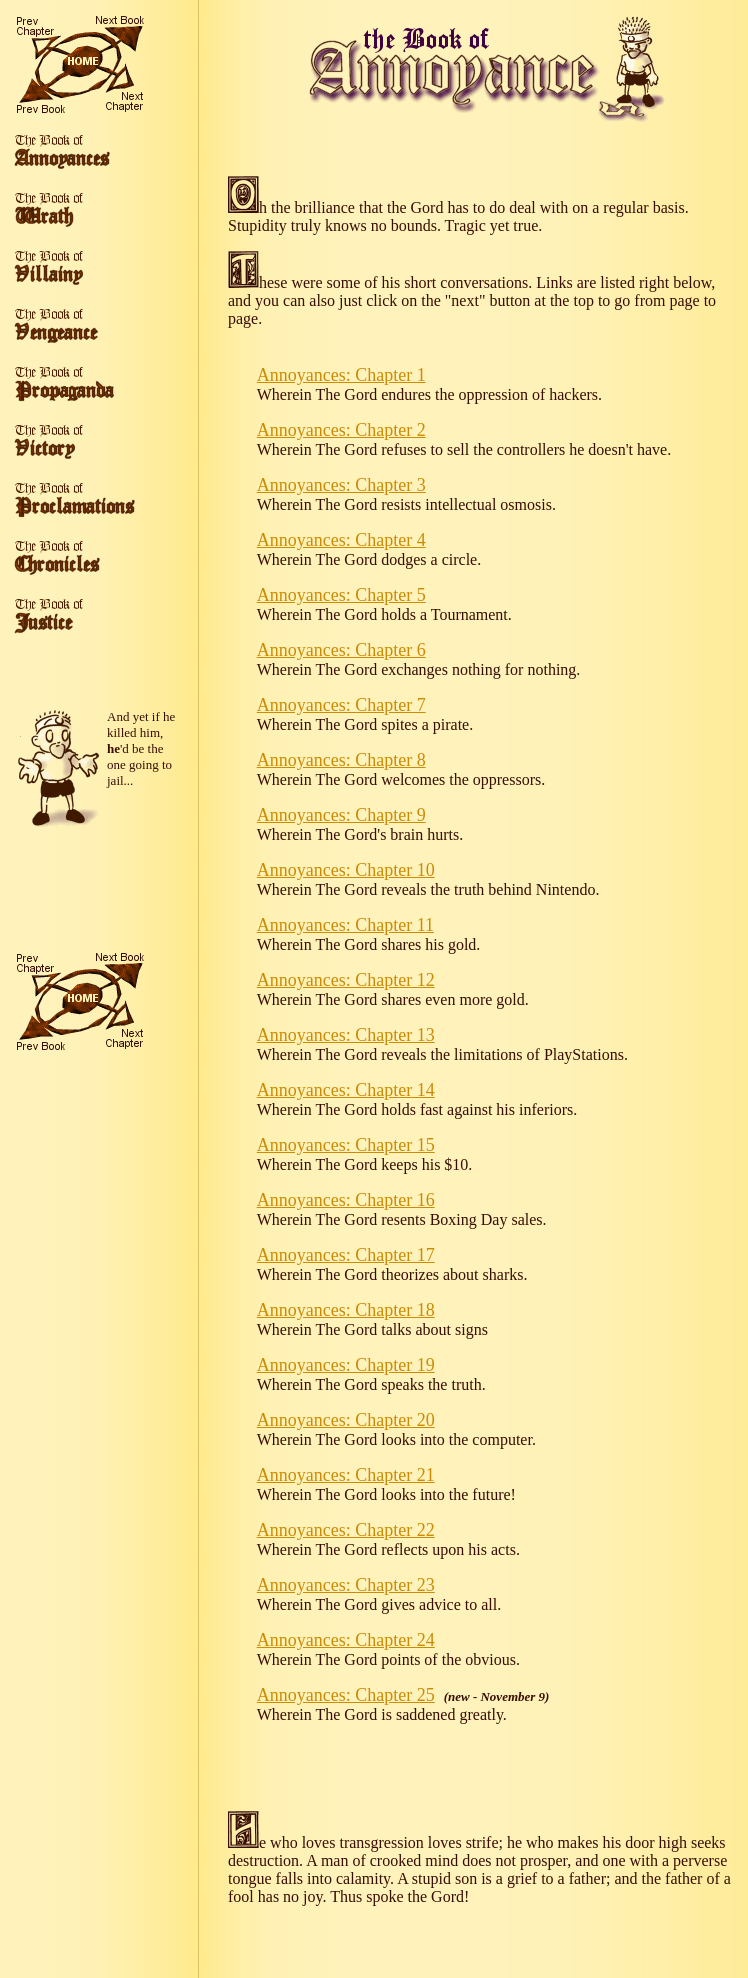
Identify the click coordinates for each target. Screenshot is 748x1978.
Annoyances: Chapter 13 (346, 1035)
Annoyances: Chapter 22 (346, 1530)
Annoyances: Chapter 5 (341, 595)
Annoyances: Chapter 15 (346, 1145)
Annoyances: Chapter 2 (341, 430)
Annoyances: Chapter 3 (341, 485)
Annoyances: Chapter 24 (346, 1640)
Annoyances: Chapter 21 (346, 1475)
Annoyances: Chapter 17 (346, 1255)
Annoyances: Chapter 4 (341, 540)
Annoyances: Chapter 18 (346, 1310)
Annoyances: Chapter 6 (341, 650)
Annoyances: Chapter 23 (346, 1585)
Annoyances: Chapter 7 (341, 705)
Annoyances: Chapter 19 (346, 1365)
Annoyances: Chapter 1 (341, 375)
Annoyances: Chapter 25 (346, 1695)
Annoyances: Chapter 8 (341, 760)
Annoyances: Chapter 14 (346, 1090)
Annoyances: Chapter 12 (346, 980)
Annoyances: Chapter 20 (346, 1420)
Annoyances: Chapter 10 (346, 870)
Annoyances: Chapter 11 (345, 925)
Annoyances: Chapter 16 (346, 1200)
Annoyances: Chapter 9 (341, 815)
